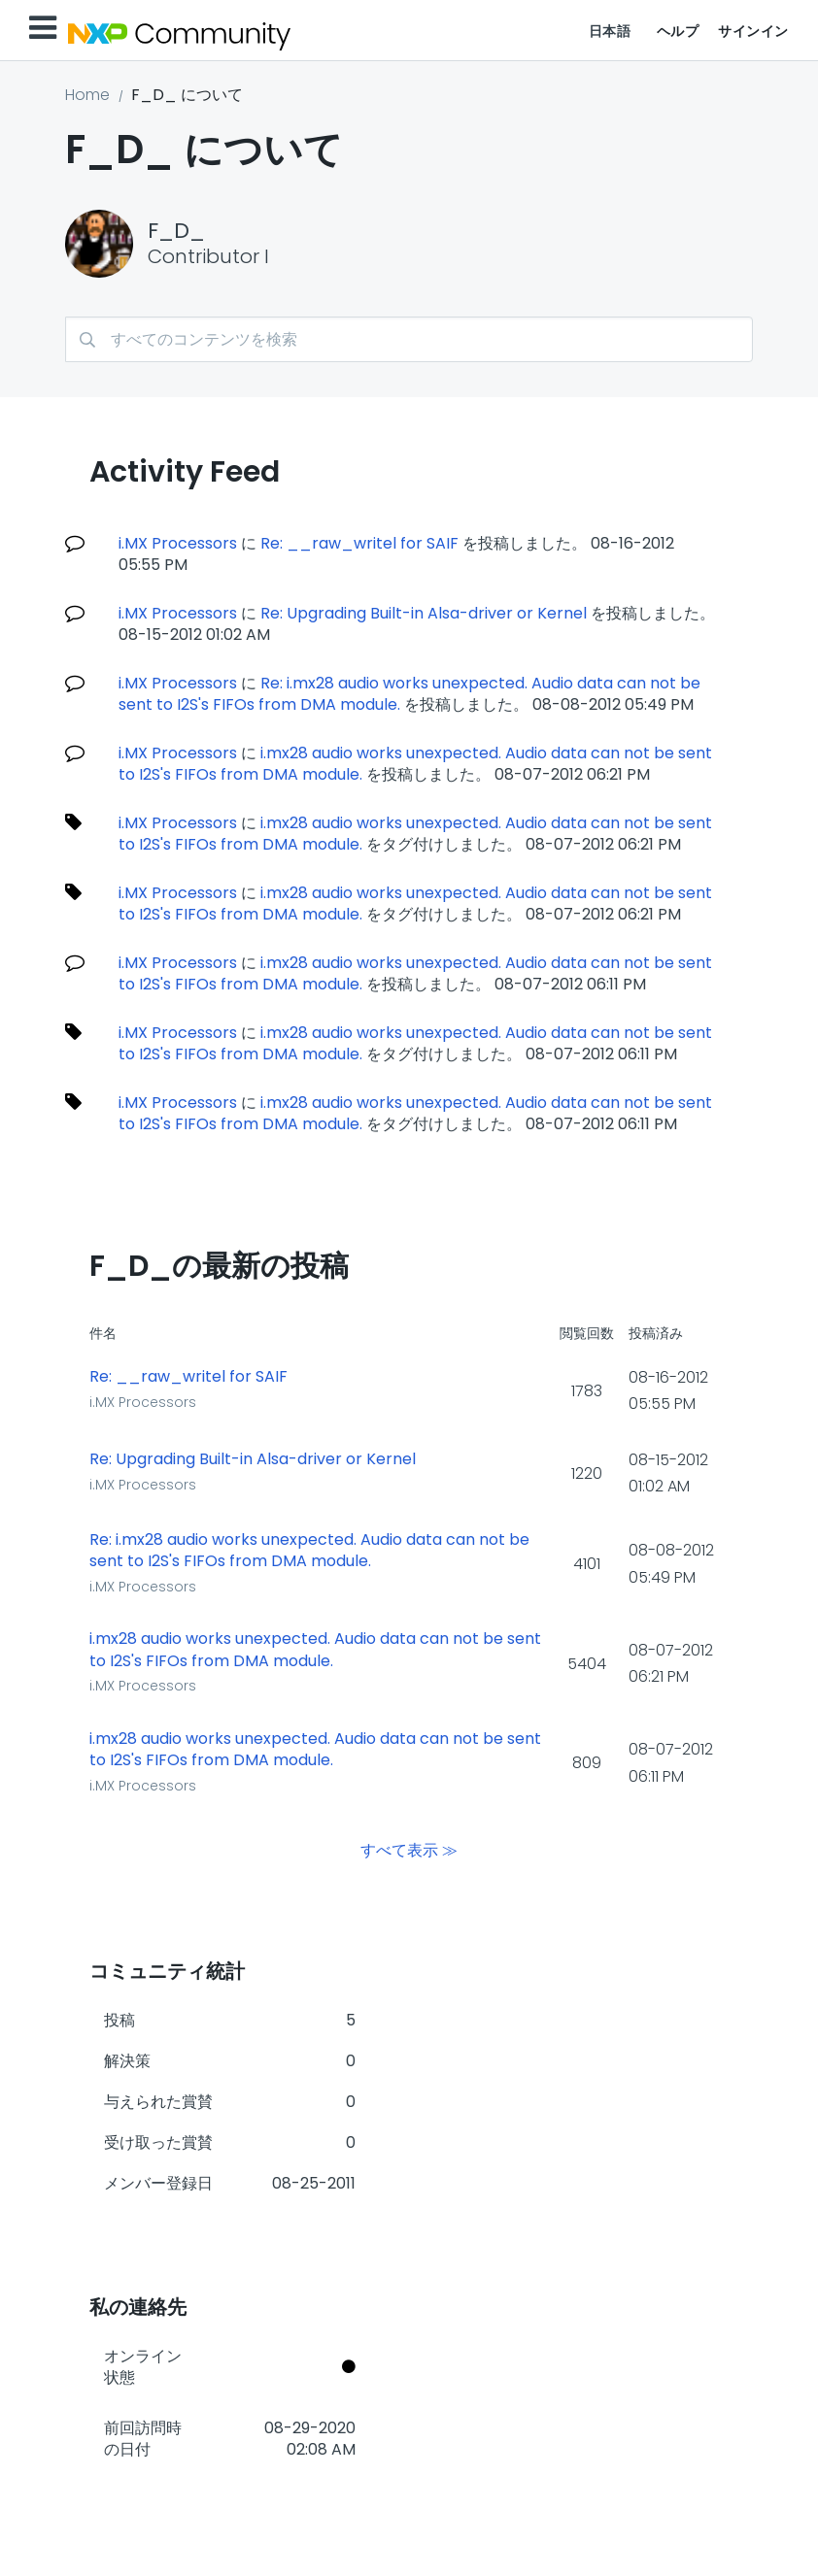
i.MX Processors (178, 543)
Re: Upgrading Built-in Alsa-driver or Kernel (423, 613)
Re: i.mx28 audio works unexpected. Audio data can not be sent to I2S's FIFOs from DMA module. (409, 694)
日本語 (610, 31)
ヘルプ (678, 31)
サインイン (753, 31)
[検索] (409, 339)
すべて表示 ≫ (409, 1850)
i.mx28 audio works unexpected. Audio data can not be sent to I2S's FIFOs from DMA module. (415, 764)
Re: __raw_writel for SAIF (359, 543)
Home (87, 95)
